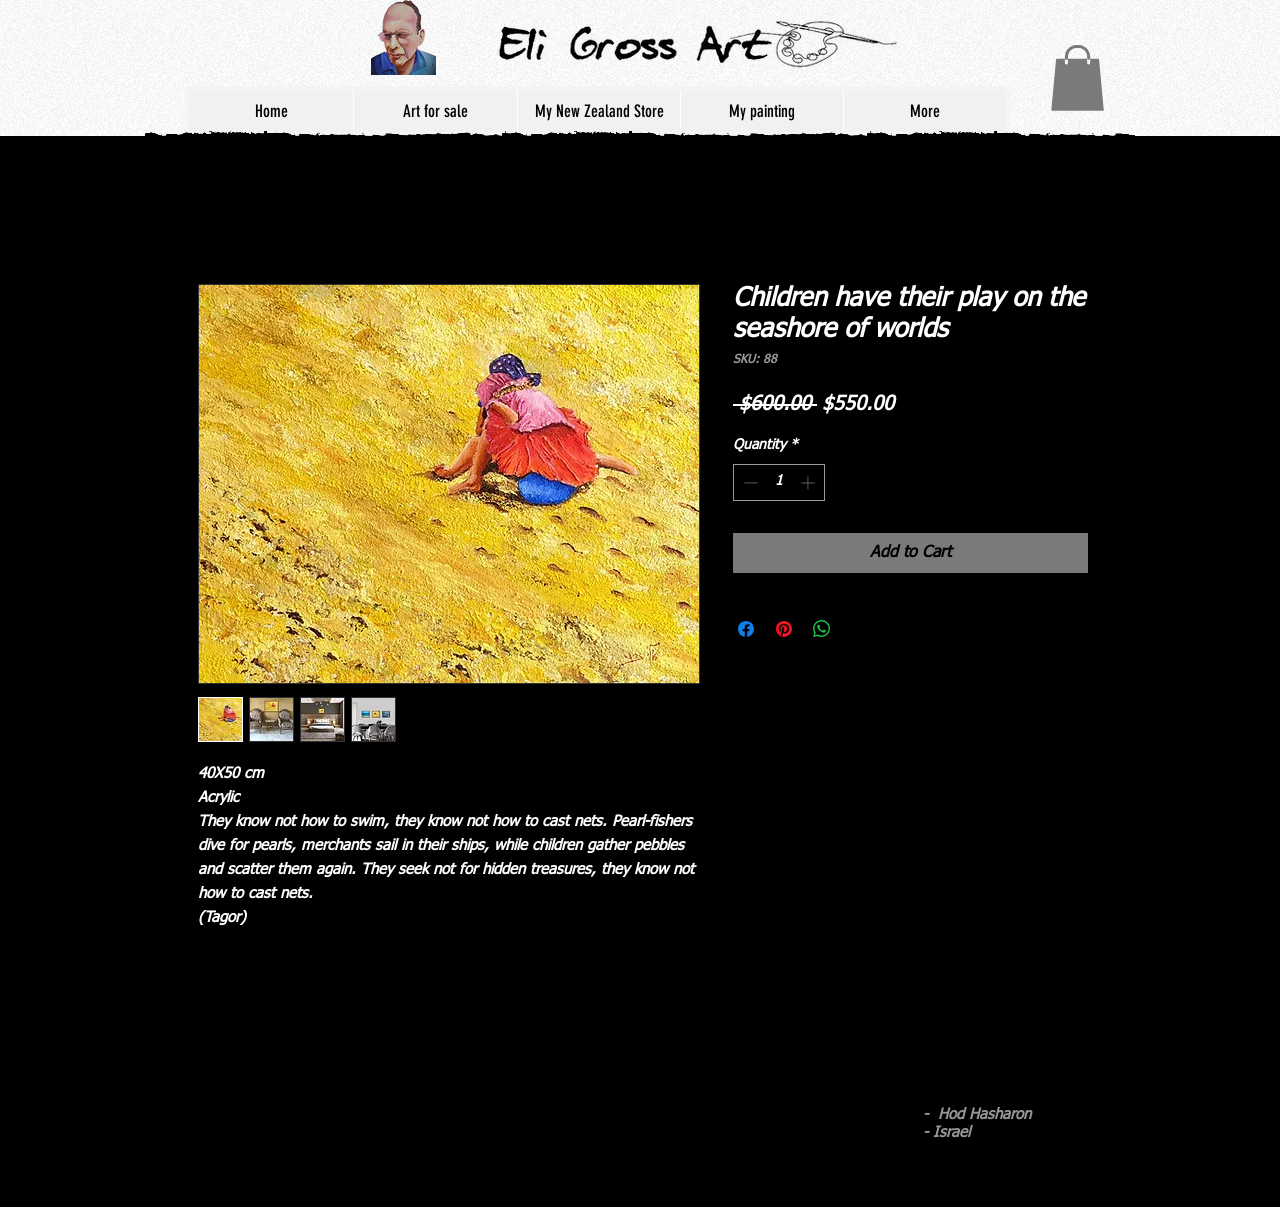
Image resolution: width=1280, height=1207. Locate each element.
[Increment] (809, 482)
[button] (1077, 78)
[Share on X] (860, 629)
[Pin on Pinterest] (784, 629)
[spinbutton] (779, 482)
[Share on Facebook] (746, 629)
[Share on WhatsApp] (822, 629)
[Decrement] (748, 482)
